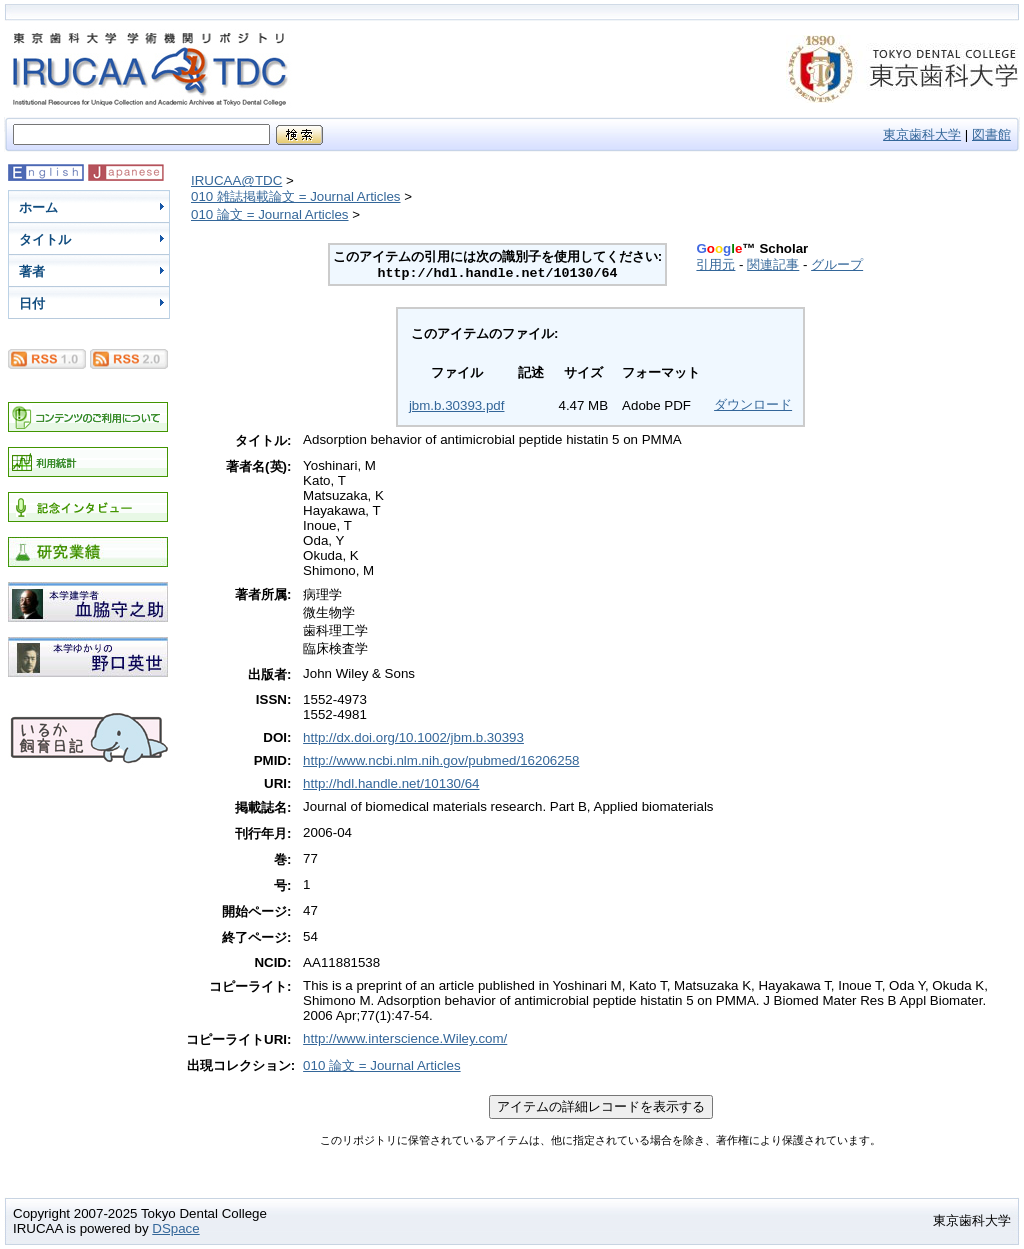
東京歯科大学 (922, 134)
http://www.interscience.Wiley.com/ (405, 1038)
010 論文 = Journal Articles (270, 214)
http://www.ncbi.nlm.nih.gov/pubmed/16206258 (441, 760)
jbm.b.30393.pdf (457, 405)
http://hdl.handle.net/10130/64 (391, 783)
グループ (837, 264)
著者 (32, 271)
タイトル (45, 239)
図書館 (991, 134)
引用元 (715, 264)
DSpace (175, 1228)
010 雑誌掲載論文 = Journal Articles (296, 196)
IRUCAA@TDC (236, 180)
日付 (32, 303)
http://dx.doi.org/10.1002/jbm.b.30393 (413, 737)
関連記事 (773, 264)
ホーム (38, 207)
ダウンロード (753, 404)
